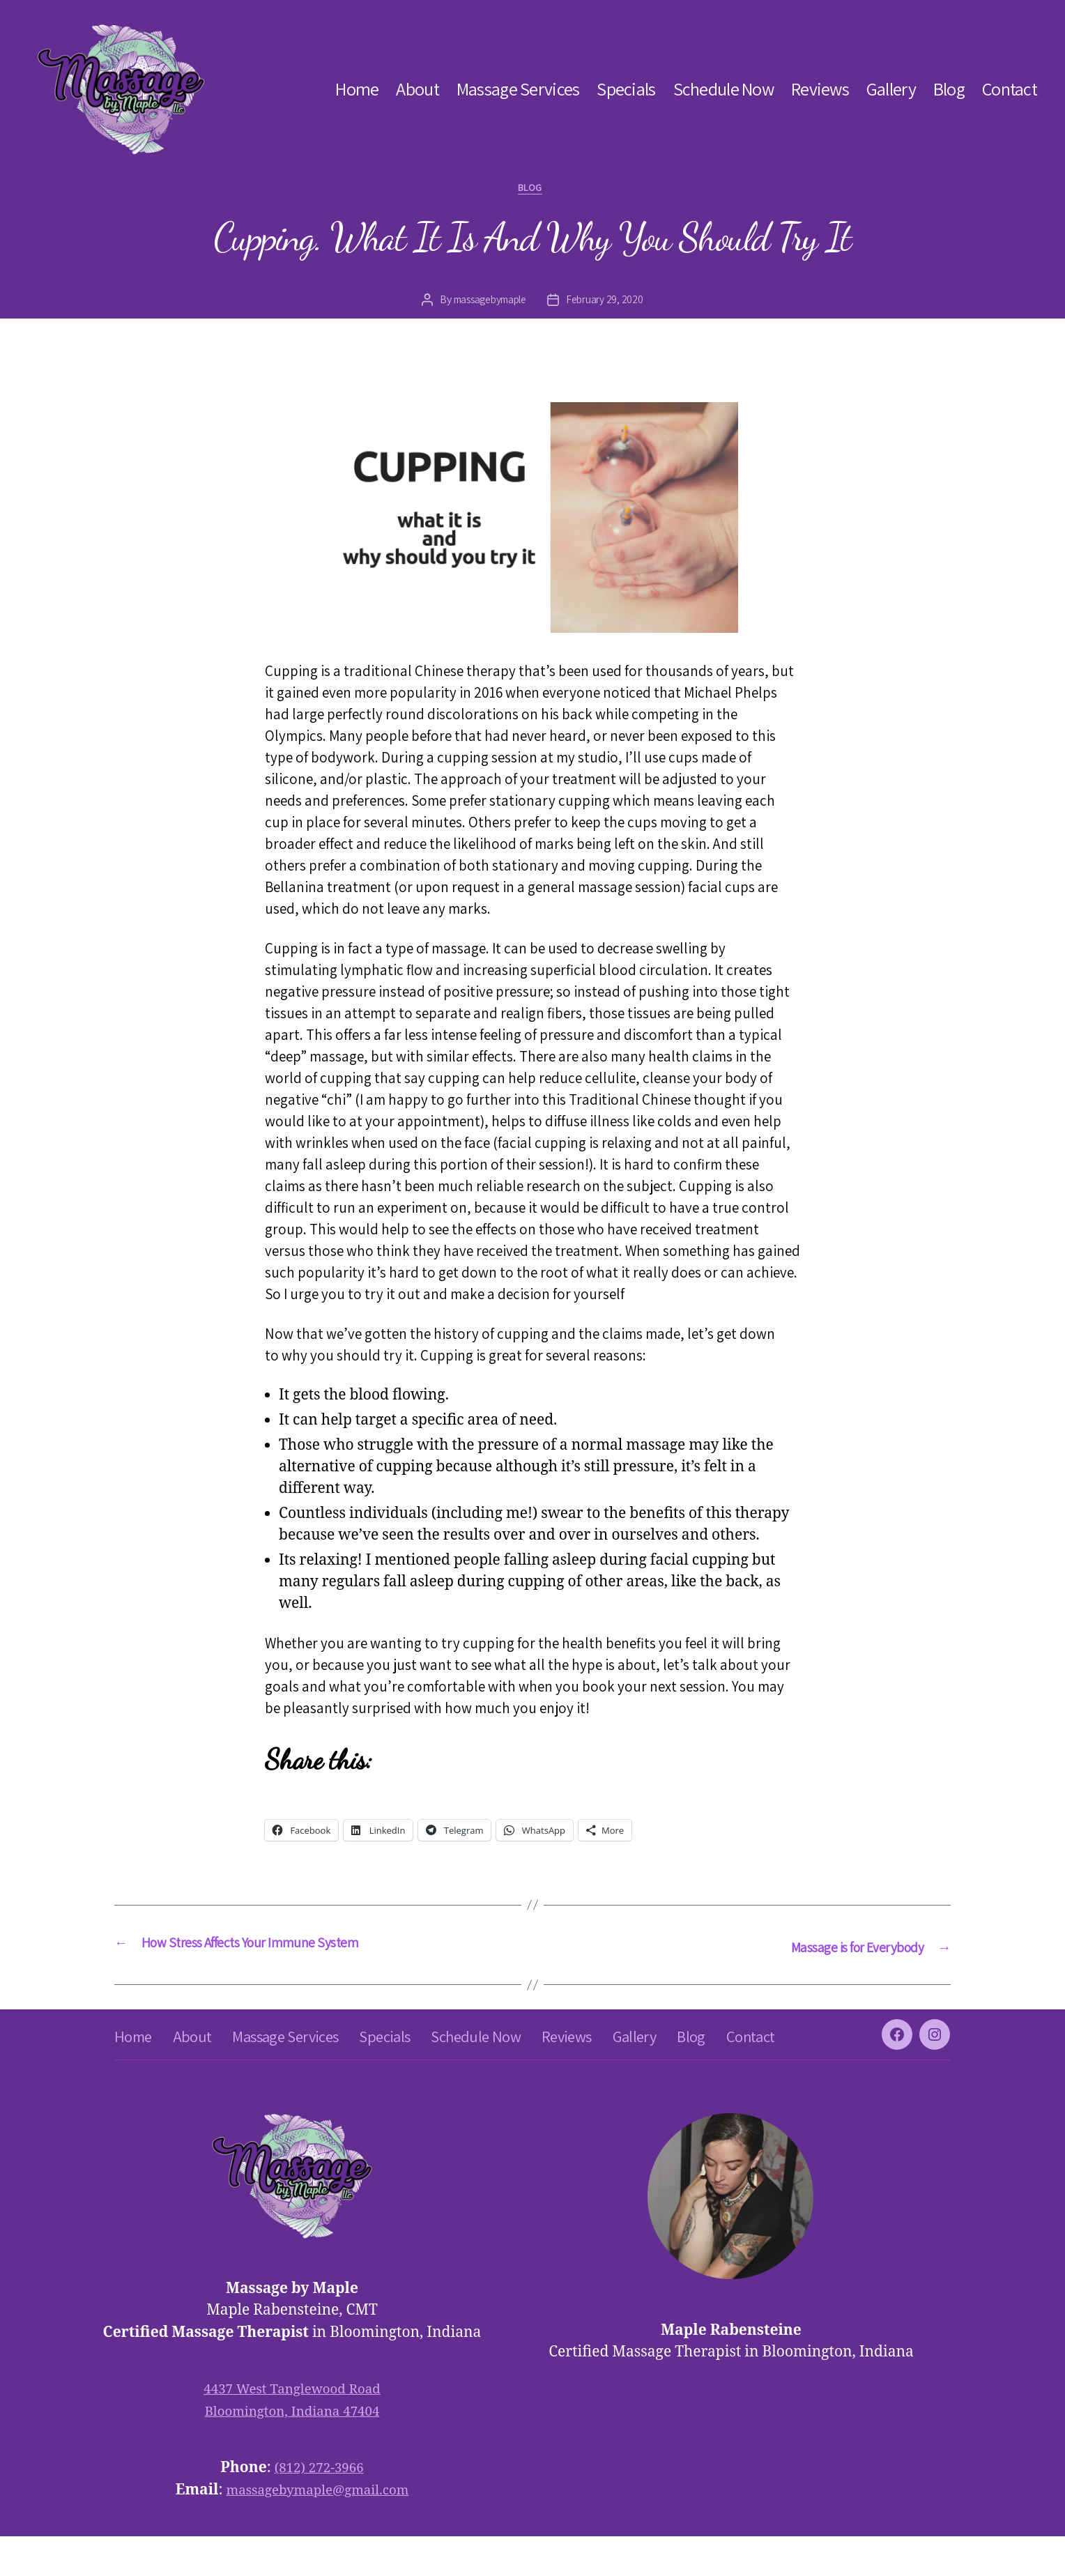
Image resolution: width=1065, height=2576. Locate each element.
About (417, 89)
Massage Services (518, 89)
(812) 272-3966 (319, 2507)
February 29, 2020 (609, 303)
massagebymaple (487, 303)
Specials (626, 89)
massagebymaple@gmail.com (317, 2529)
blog (532, 190)
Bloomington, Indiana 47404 (292, 2450)
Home (356, 89)
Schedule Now (723, 89)
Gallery (891, 89)
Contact (1009, 89)
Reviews (820, 89)
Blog (949, 89)
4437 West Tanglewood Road (291, 2428)
